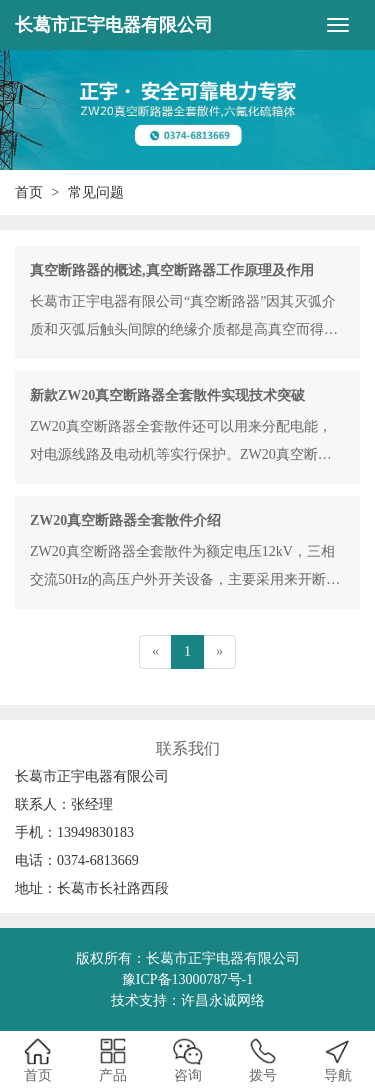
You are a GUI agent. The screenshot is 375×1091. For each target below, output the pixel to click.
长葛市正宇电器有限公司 (114, 25)
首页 (29, 192)
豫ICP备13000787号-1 (187, 979)
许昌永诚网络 (223, 1000)
